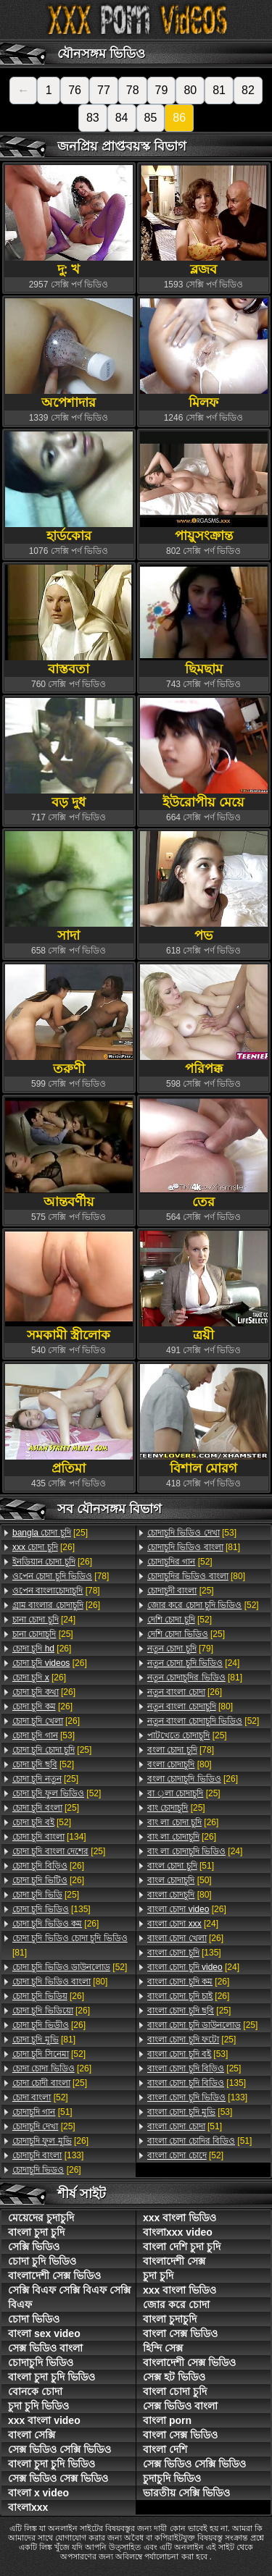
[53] (43, 1735)
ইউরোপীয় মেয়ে (204, 753)
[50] (179, 1880)
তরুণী (69, 1019)
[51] (42, 2112)
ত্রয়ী (204, 1286)
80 (190, 90)
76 (74, 90)
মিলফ (204, 353)
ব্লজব (204, 220)
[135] (51, 1909)
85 (150, 117)
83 (92, 117)
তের (204, 1153)
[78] (60, 1576)
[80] (59, 1982)
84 (121, 117)
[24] (43, 1620)
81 (219, 90)
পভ (204, 886)
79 (161, 90)
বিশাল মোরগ (204, 1419)
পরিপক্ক (204, 1019)
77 (103, 90)
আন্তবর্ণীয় (69, 1153)
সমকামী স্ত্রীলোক (69, 1286)
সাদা (69, 886)
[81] (70, 1945)
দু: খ (69, 220)
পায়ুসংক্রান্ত (204, 487)
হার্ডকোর (69, 487)
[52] (43, 1764)
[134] (49, 1837)
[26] (43, 1547)
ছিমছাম (204, 620)
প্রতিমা (69, 1419)
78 (132, 90)
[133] (47, 2155)
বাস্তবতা (69, 620)
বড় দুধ (69, 753)
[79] (180, 1648)
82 (248, 90)
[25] (50, 1533)
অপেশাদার (69, 353)
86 (179, 117)
